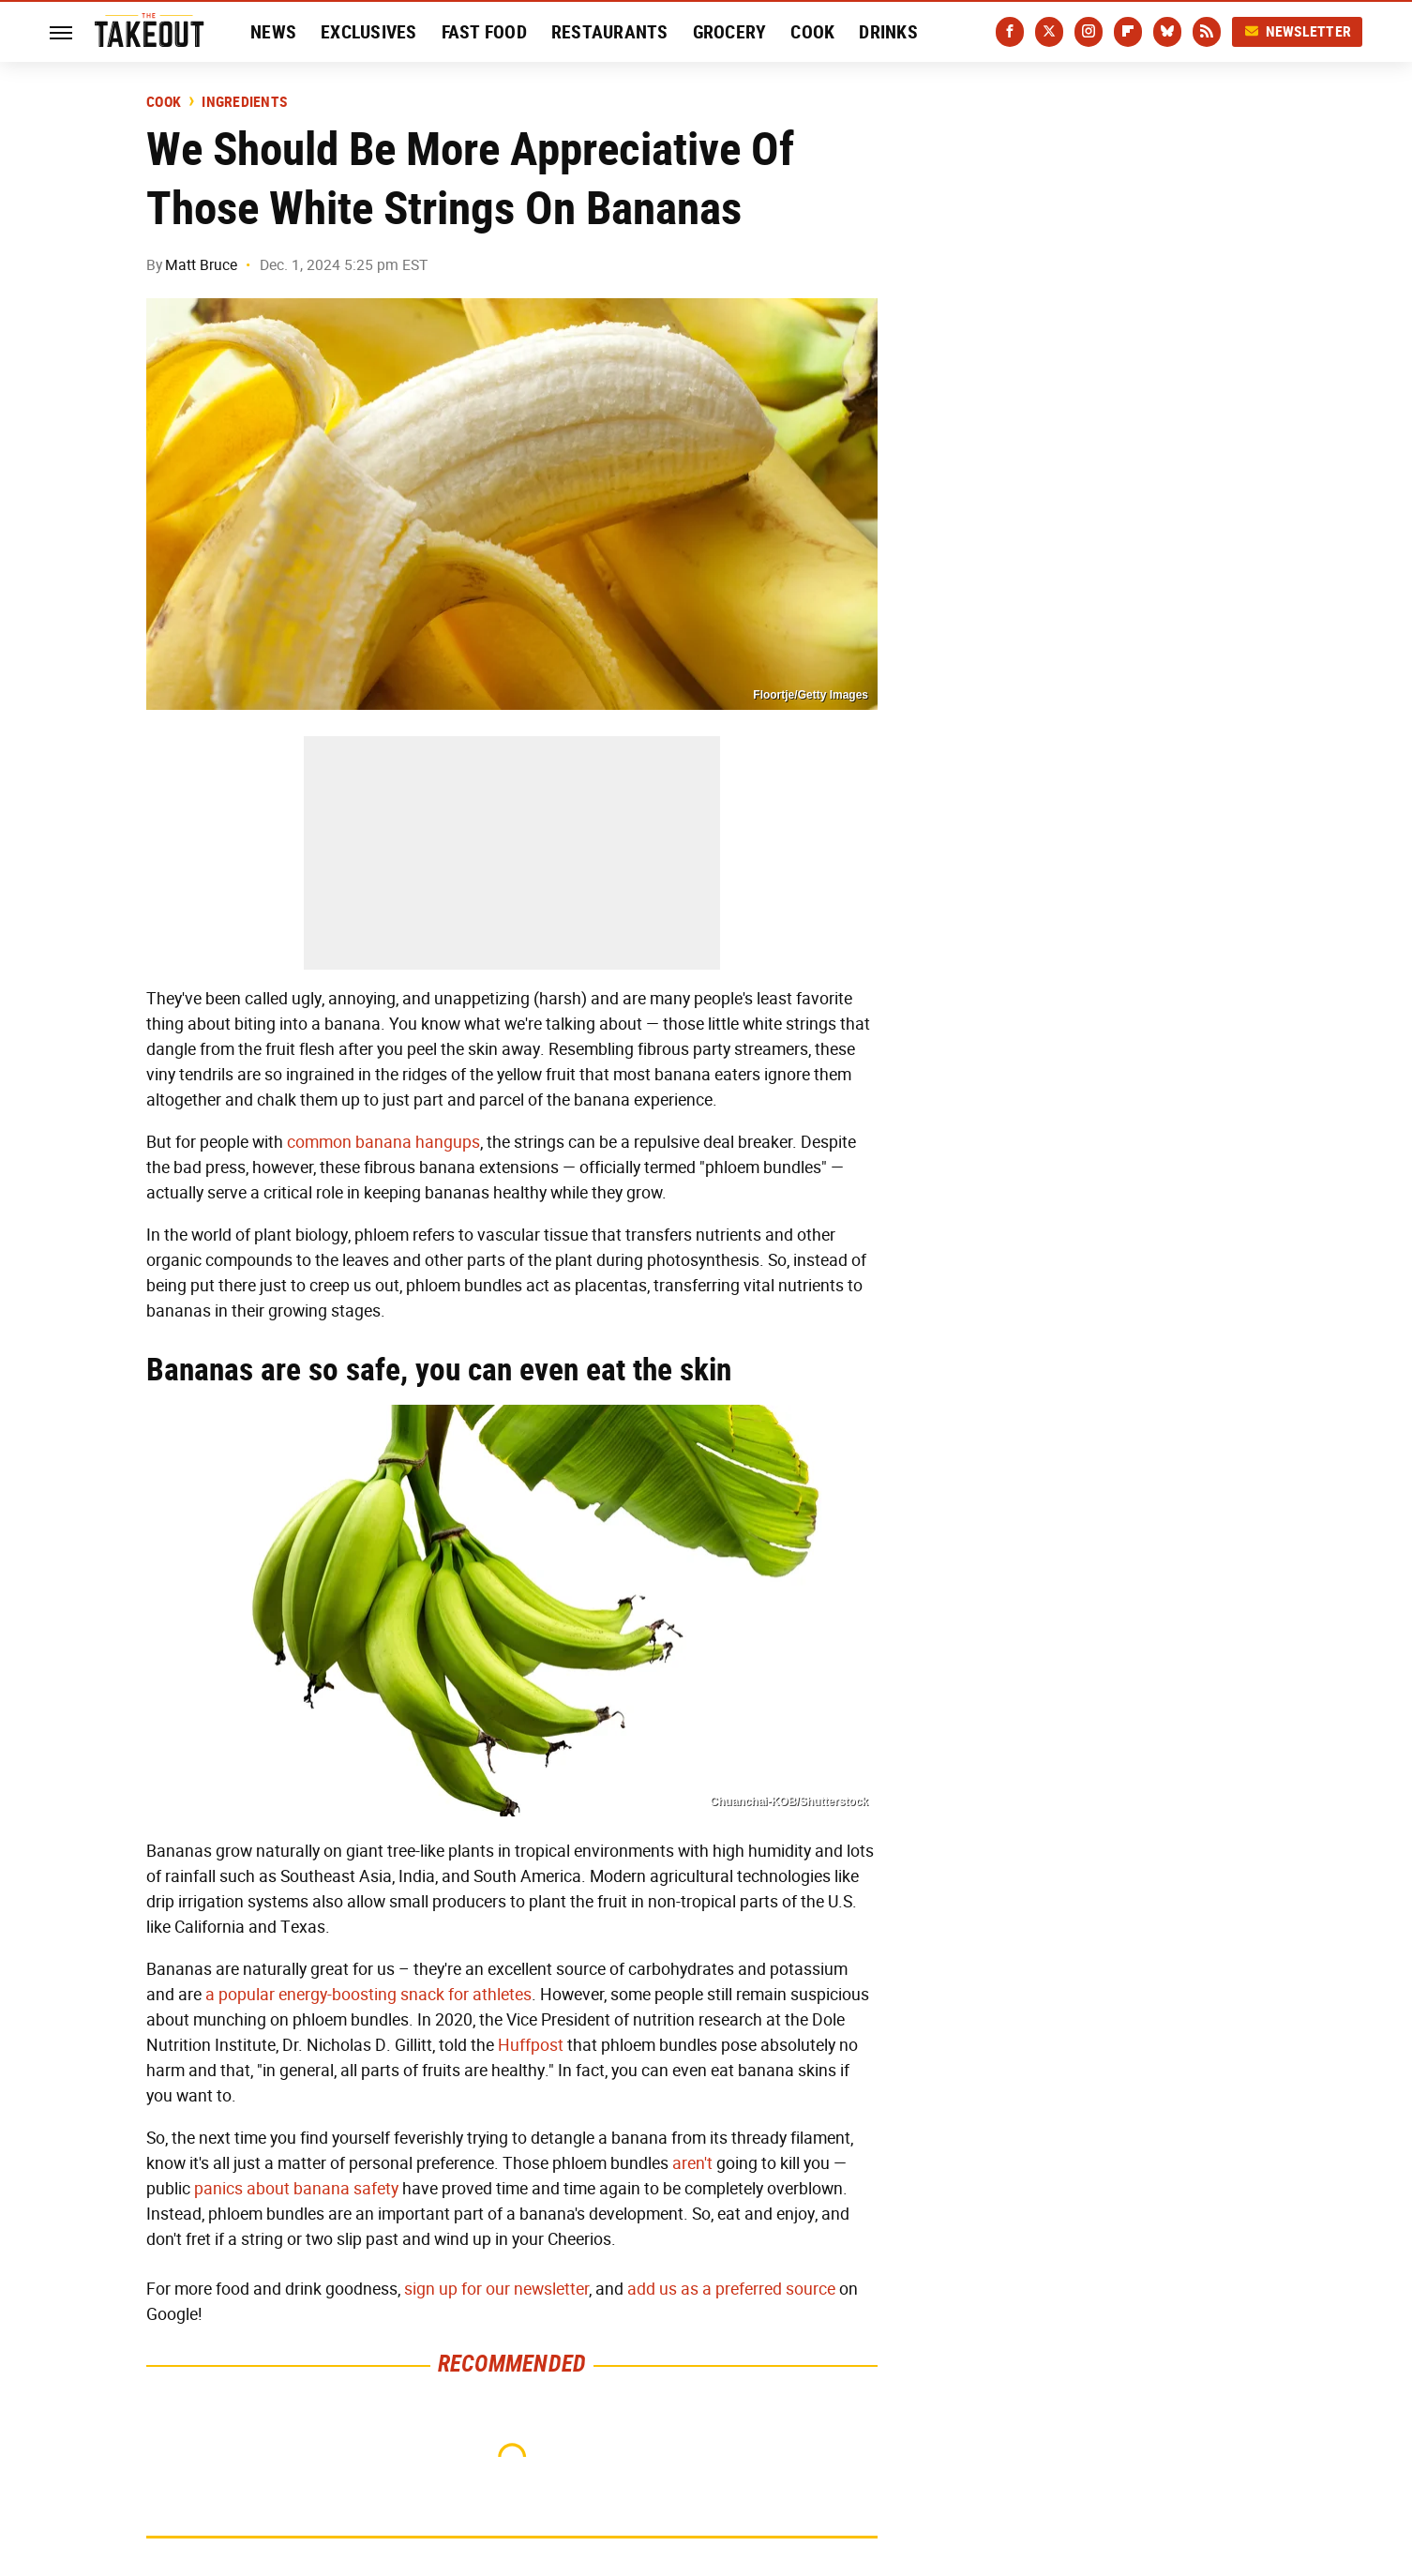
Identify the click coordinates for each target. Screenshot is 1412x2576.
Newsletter (1297, 31)
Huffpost (530, 2045)
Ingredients (244, 102)
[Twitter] (1049, 32)
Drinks (888, 32)
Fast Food (484, 32)
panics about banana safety (296, 2188)
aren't (692, 2163)
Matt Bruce (201, 265)
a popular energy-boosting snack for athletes (368, 1994)
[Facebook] (1010, 32)
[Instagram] (1088, 32)
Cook (812, 32)
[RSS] (1207, 32)
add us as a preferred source (731, 2289)
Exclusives (369, 32)
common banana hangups (383, 1142)
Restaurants (609, 32)
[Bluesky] (1167, 32)
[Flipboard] (1128, 32)
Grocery (730, 32)
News (273, 32)
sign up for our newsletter (496, 2289)
